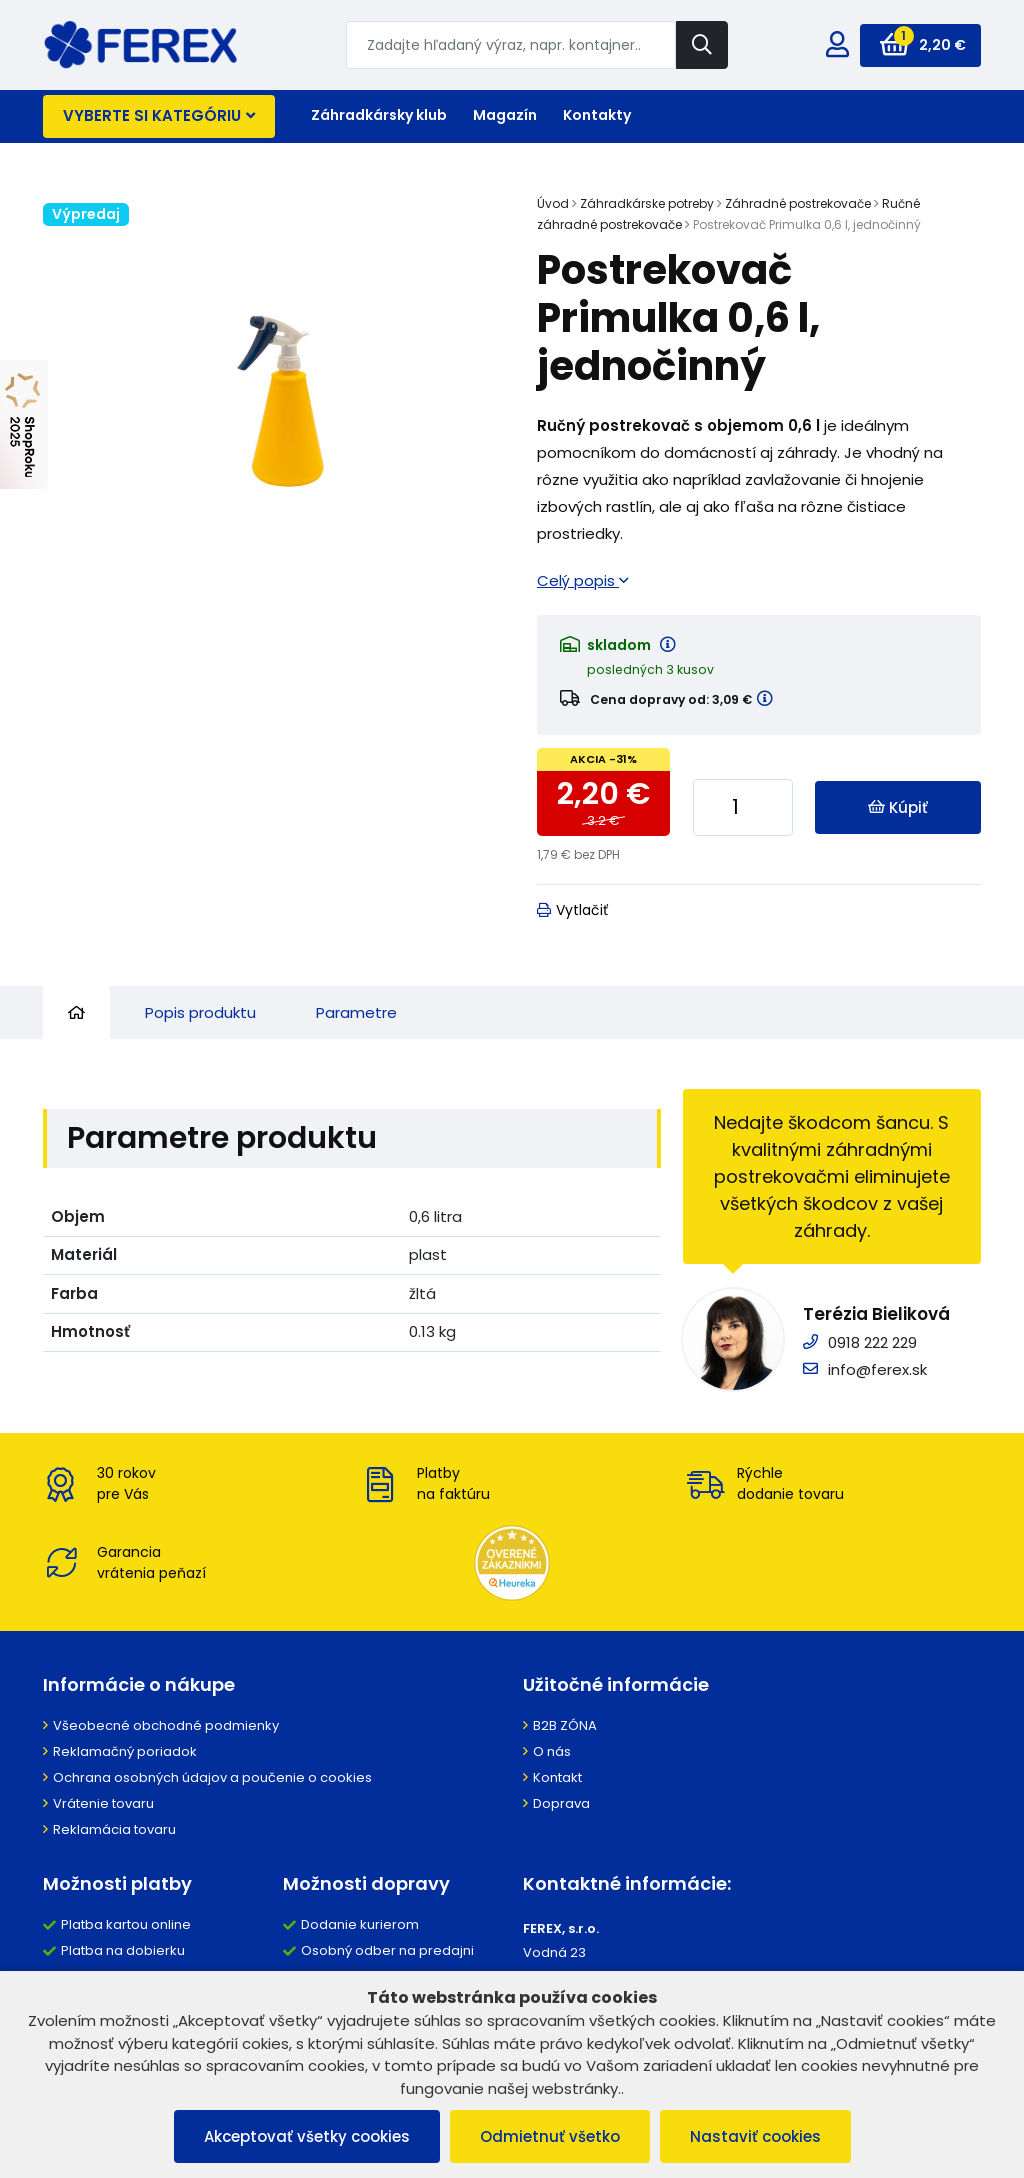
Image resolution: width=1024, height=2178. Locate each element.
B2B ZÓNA (565, 1725)
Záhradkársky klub (379, 115)
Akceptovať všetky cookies (307, 2136)
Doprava (561, 1803)
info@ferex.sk (877, 1369)
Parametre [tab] (356, 1012)
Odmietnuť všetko (550, 2136)
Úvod (553, 203)
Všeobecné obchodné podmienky (166, 1725)
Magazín (505, 115)
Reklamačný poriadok (125, 1751)
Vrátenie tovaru (103, 1803)
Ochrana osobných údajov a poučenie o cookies (212, 1777)
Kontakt (557, 1777)
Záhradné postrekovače (798, 203)
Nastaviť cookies (755, 2136)
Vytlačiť (572, 910)
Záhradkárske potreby (647, 203)
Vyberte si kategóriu (159, 115)
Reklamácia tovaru (114, 1829)
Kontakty (597, 115)
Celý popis (582, 580)
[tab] (76, 1012)
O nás (552, 1751)
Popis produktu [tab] (200, 1012)
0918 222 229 (872, 1342)
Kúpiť (898, 807)
